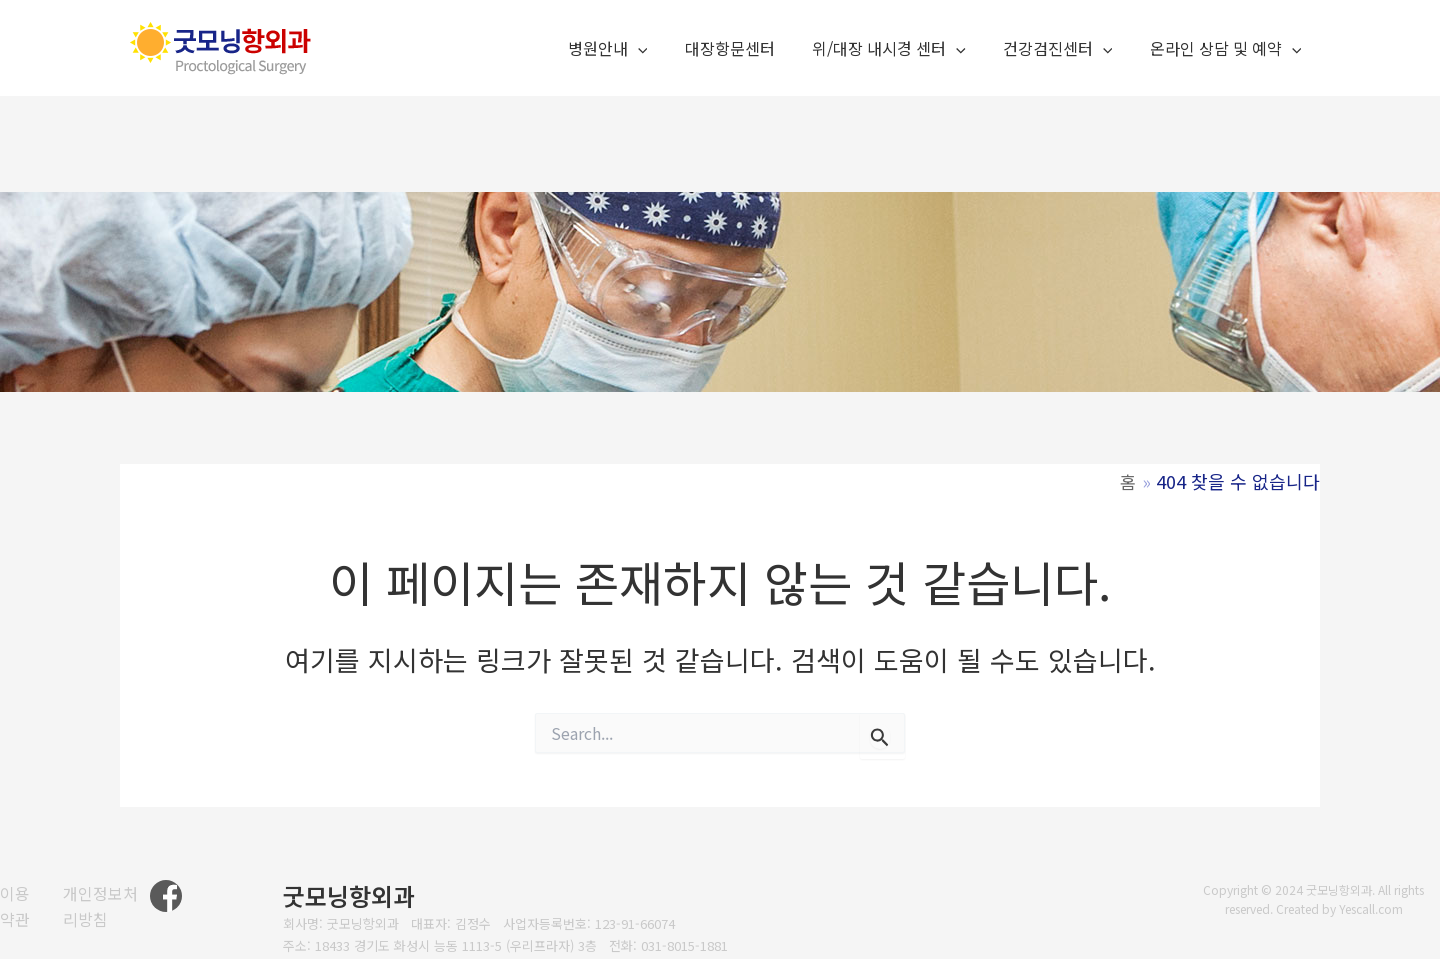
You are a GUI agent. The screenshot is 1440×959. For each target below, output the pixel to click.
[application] (662, 49)
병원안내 (632, 49)
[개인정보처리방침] (109, 906)
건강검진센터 (1066, 49)
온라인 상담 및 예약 (1228, 49)
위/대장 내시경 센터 (902, 49)
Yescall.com (1371, 908)
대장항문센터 (748, 48)
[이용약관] (21, 906)
